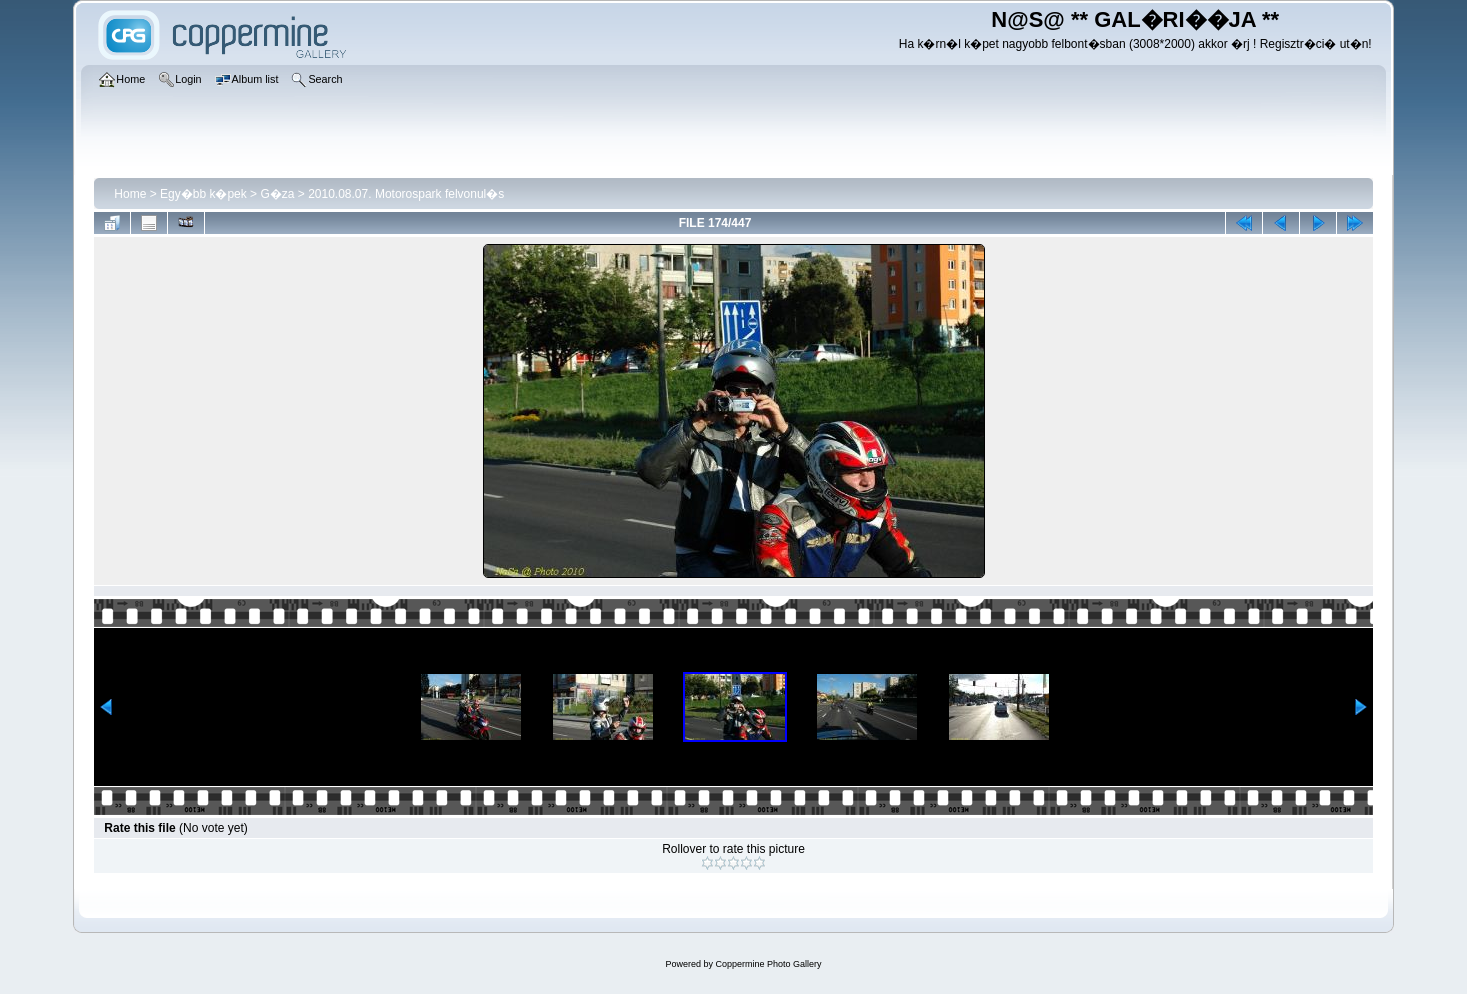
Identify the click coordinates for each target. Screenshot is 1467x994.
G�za (277, 194)
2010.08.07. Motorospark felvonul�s (406, 194)
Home (130, 194)
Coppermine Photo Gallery (768, 964)
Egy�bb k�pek (203, 194)
